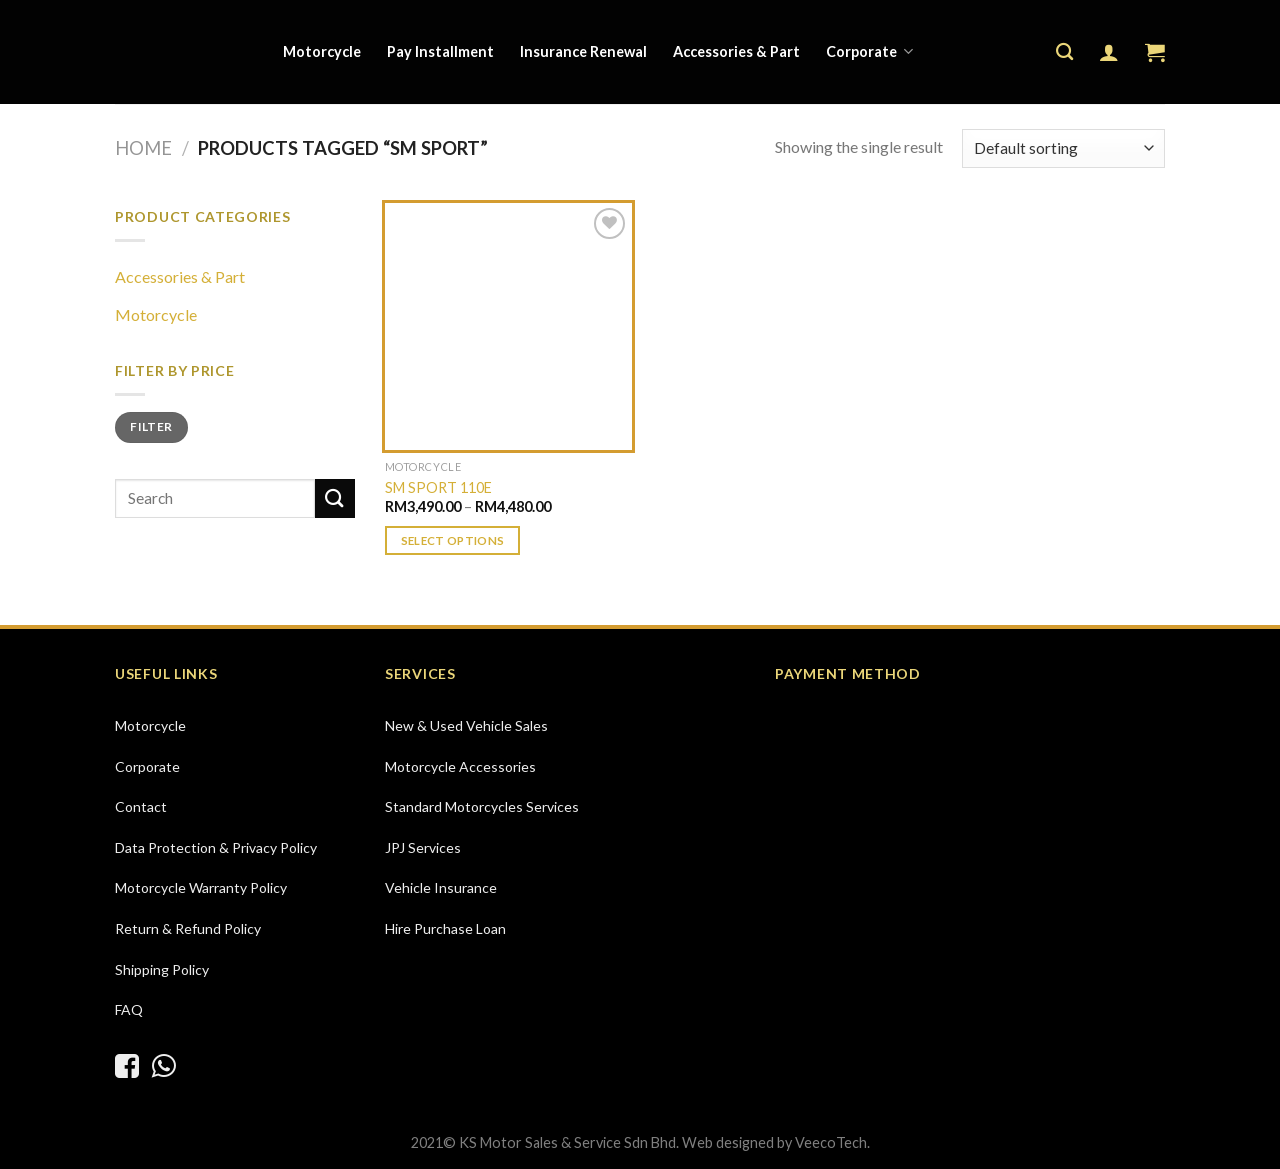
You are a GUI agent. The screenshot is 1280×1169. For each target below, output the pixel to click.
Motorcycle (322, 51)
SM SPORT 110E (438, 487)
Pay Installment (440, 51)
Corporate (869, 51)
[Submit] (335, 498)
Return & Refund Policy (188, 928)
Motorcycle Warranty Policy (201, 887)
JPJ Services (423, 847)
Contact (141, 806)
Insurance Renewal (583, 51)
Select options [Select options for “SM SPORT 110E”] (453, 540)
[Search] (1064, 52)
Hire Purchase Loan (445, 928)
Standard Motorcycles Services (482, 806)
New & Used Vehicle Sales (466, 725)
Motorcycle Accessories (460, 766)
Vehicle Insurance (441, 887)
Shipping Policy (162, 969)
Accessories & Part (736, 51)
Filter (151, 426)
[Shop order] (1063, 148)
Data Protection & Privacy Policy (216, 847)
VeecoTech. (832, 1142)
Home (143, 148)
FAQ (129, 1009)
